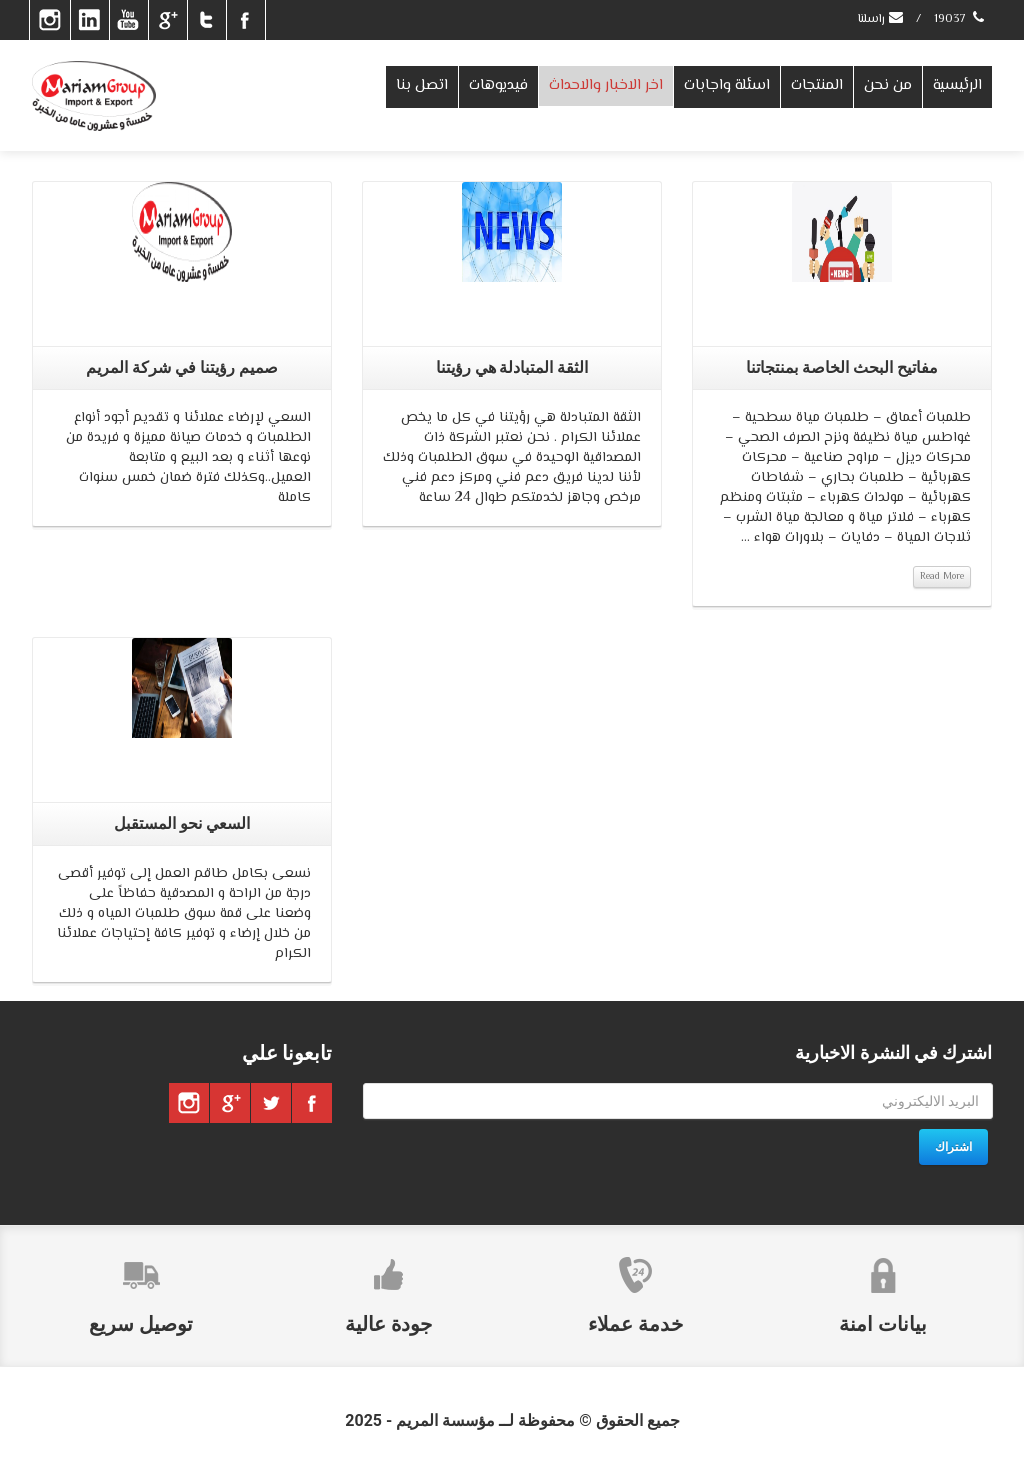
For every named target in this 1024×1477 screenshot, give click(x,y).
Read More (942, 576)
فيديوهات (498, 85)
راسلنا (881, 19)
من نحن (888, 85)
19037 (960, 19)
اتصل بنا (422, 85)
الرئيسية (957, 85)
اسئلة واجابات (727, 85)
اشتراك (953, 1147)
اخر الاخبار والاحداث (606, 85)
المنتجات (817, 85)
